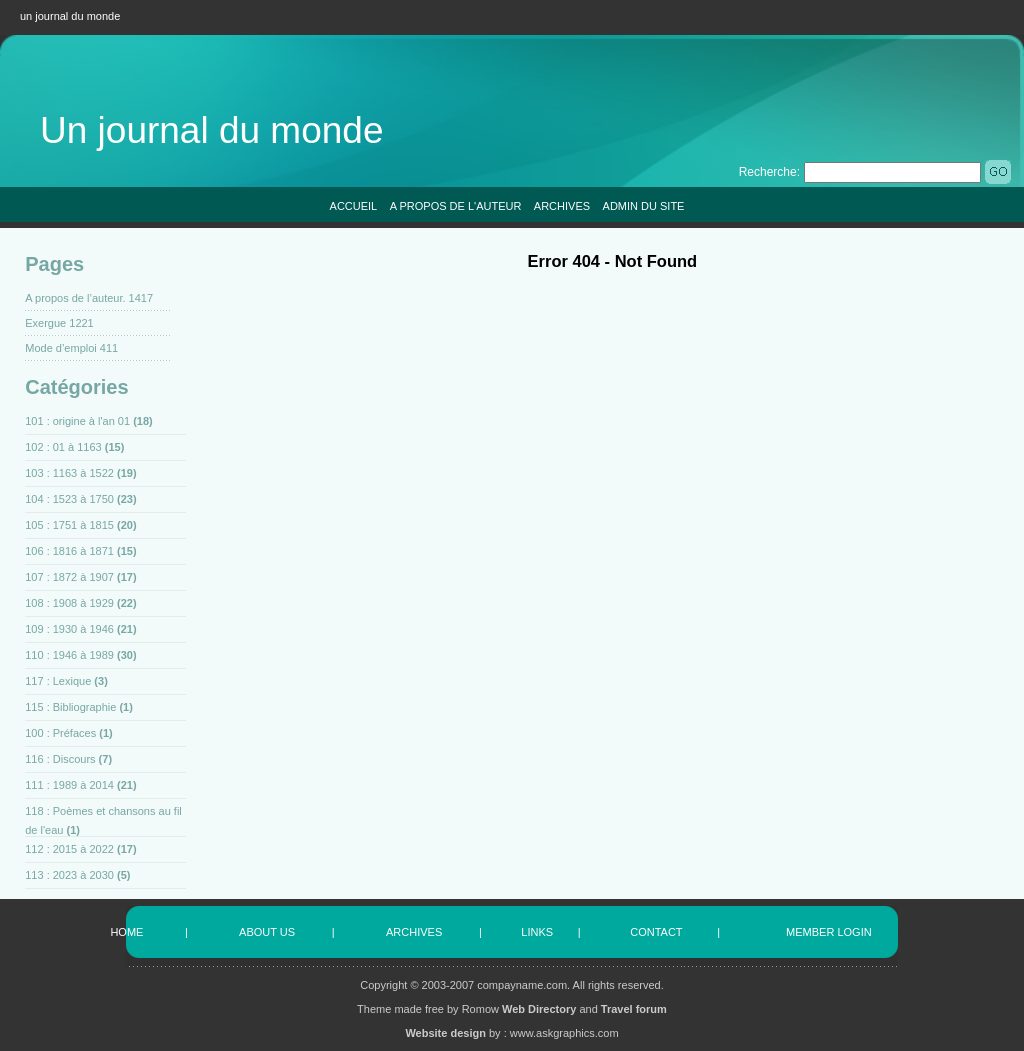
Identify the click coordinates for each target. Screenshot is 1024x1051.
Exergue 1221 (59, 323)
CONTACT (656, 932)
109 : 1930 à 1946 (69, 629)
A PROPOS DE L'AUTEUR (456, 206)
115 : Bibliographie (70, 707)
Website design (445, 1033)
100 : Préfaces (60, 733)
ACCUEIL (354, 206)
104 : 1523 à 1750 (69, 499)
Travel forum (634, 1009)
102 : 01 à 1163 (63, 447)
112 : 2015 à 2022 (69, 849)
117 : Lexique (58, 681)
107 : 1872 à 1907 (69, 577)
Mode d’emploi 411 (71, 348)
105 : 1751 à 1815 (69, 525)
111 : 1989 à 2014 (69, 785)
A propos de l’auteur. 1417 (89, 298)
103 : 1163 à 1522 (69, 473)
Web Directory (539, 1009)
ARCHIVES (562, 206)
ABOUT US (267, 932)
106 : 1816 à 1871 (69, 551)
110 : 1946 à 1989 (69, 655)
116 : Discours (60, 759)
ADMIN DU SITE (644, 206)
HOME (126, 932)
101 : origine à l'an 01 (77, 421)
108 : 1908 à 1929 (69, 603)
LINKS (537, 932)
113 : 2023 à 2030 (69, 875)
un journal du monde (70, 16)
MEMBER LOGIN (829, 932)
